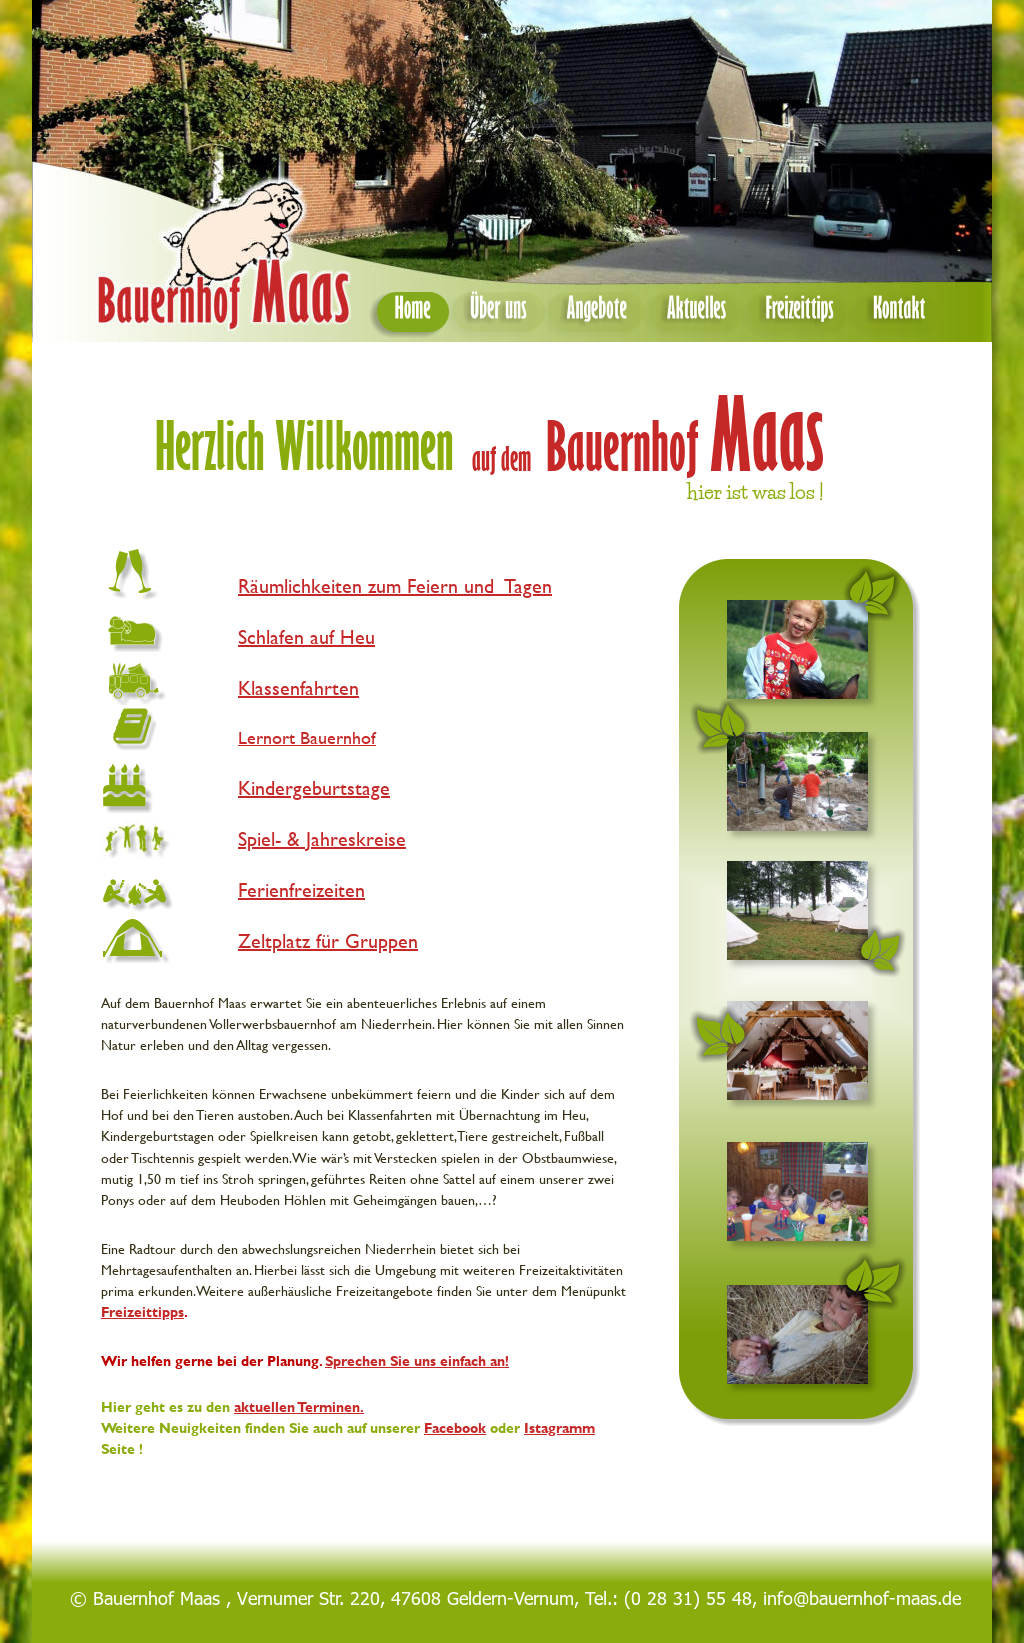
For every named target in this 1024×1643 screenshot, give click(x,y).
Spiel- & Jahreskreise (322, 838)
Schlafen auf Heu (306, 636)
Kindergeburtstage (314, 787)
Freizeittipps (142, 1311)
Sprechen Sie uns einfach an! (417, 1360)
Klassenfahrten (298, 687)
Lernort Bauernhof (307, 737)
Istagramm (559, 1427)
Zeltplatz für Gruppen (328, 940)
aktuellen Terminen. (299, 1406)
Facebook (455, 1427)
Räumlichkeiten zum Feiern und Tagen (395, 585)
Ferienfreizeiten (301, 889)
